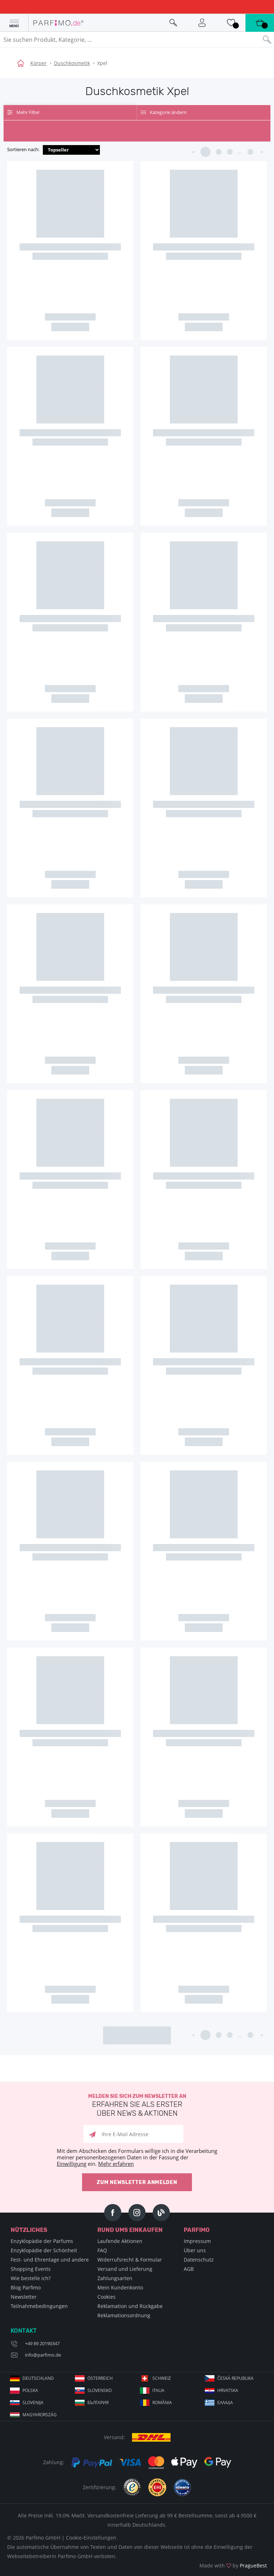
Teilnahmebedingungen (39, 2306)
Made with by (233, 2565)
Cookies (106, 2296)
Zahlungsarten (114, 2278)
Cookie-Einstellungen (91, 2537)
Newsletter (24, 2296)
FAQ (102, 2250)
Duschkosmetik (72, 63)
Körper (38, 63)
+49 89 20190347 (42, 2343)
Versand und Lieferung (124, 2268)
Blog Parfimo (26, 2287)
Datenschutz (199, 2259)
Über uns (195, 2250)
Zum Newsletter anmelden (137, 2182)
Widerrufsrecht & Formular (129, 2259)
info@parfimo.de (43, 2355)
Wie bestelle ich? (31, 2278)
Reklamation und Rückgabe (130, 2306)
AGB (189, 2268)
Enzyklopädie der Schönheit (44, 2250)
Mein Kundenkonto (120, 2287)
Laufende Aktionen (119, 2241)
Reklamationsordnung (123, 2315)
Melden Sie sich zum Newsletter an (137, 2105)
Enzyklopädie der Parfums (42, 2241)
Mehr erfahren (116, 2163)
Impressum (197, 2241)
